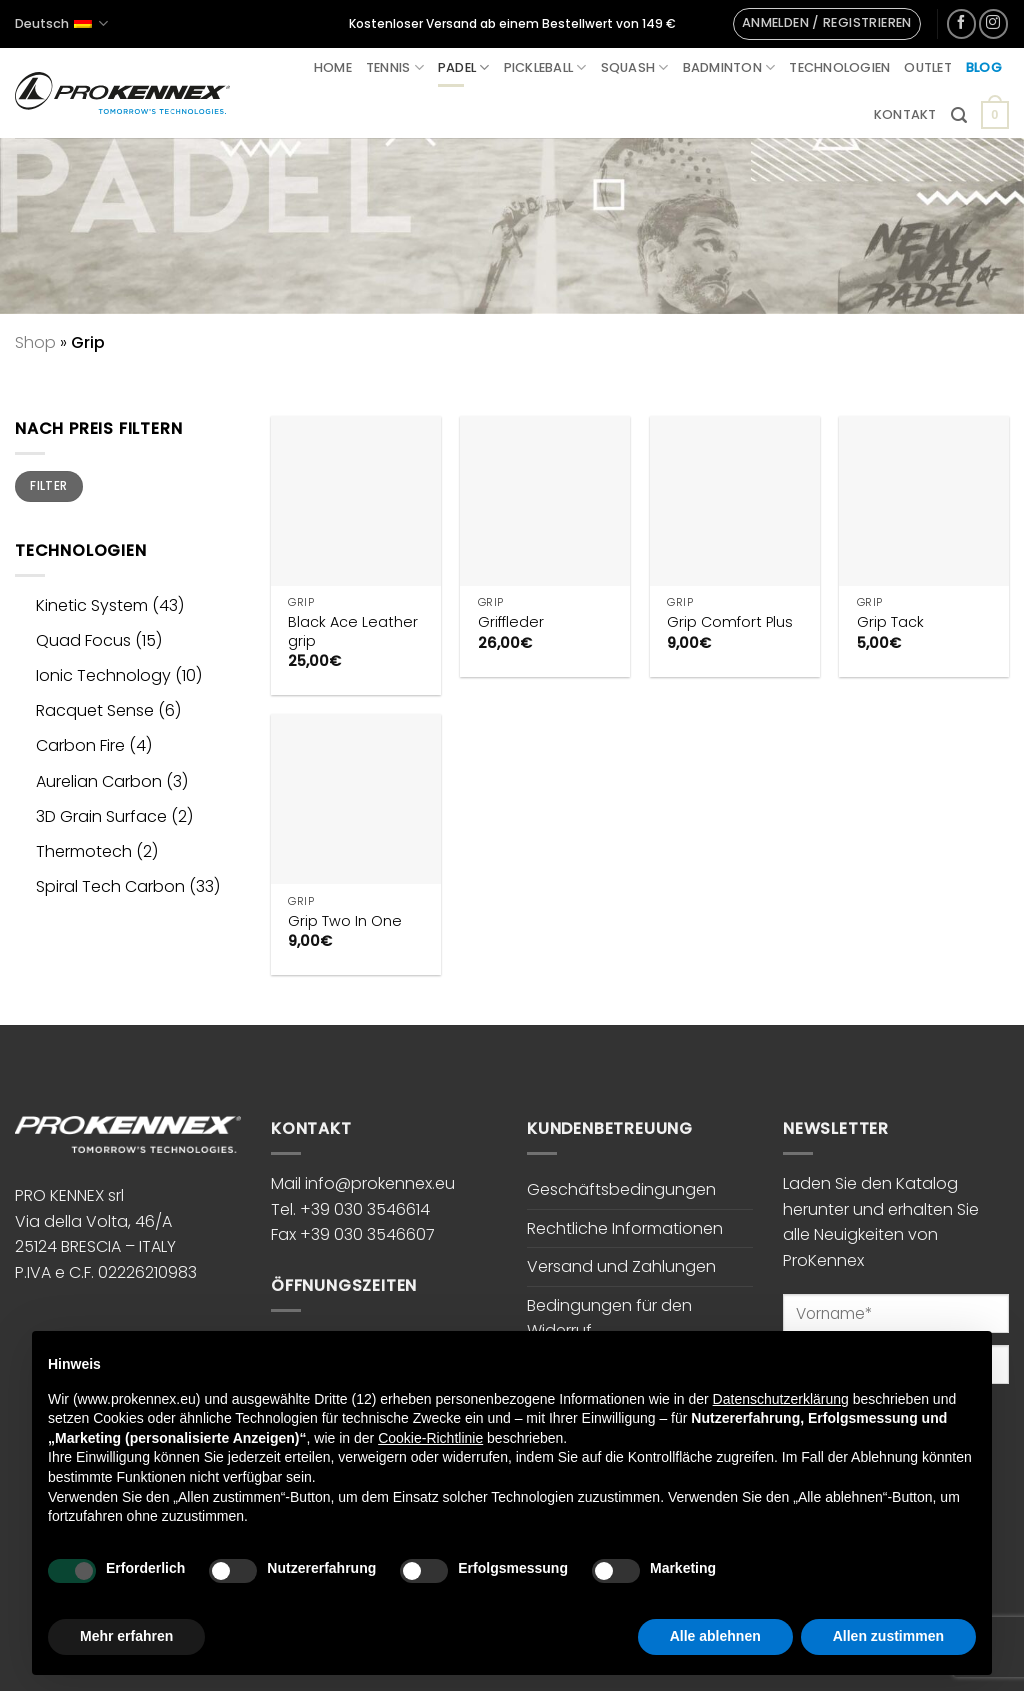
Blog (984, 67)
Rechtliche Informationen (625, 1228)
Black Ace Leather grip (353, 631)
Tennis (395, 67)
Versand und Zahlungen (621, 1266)
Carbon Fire (80, 745)
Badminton (729, 67)
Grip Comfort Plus (730, 622)
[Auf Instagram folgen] (993, 23)
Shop (35, 342)
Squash (635, 67)
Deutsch (61, 23)
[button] (827, 24)
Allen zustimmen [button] (888, 1636)
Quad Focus (83, 640)
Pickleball (545, 67)
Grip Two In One (345, 921)
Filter (48, 486)
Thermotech (84, 851)
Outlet (928, 67)
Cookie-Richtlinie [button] (430, 1438)
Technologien (839, 67)
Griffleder (511, 622)
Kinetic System (92, 605)
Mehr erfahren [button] (126, 1636)
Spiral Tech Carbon (110, 886)
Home (333, 67)
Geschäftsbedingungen (621, 1189)
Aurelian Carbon (99, 781)
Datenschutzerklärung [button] (781, 1399)
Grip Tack (890, 622)
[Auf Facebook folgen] (961, 23)
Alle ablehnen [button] (715, 1636)
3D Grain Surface (101, 816)
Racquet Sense (95, 710)
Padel (464, 67)
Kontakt (905, 114)
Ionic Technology (103, 675)
